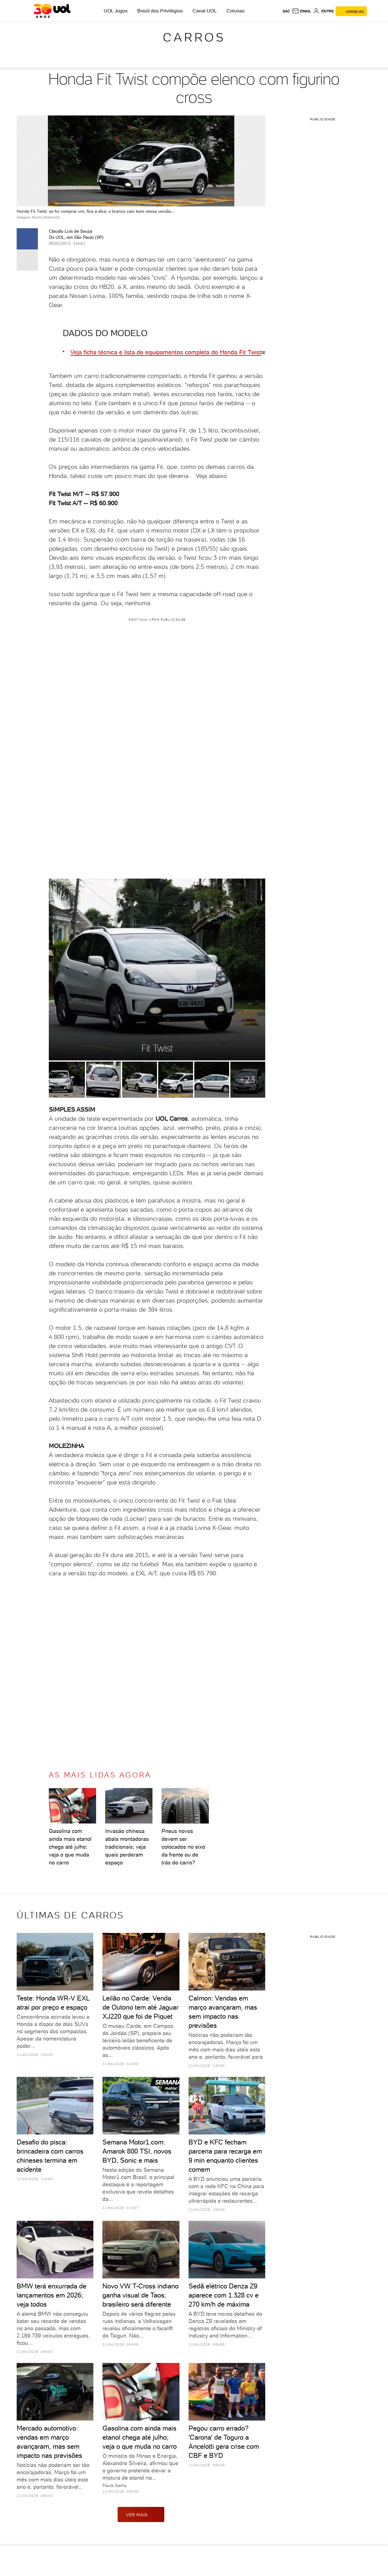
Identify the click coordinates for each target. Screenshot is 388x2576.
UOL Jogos (116, 11)
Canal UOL (204, 11)
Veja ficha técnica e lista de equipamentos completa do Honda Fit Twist (165, 352)
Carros (194, 37)
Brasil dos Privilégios (160, 11)
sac (286, 11)
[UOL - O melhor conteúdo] (52, 11)
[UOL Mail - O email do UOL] (301, 11)
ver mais (141, 2514)
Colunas (235, 11)
